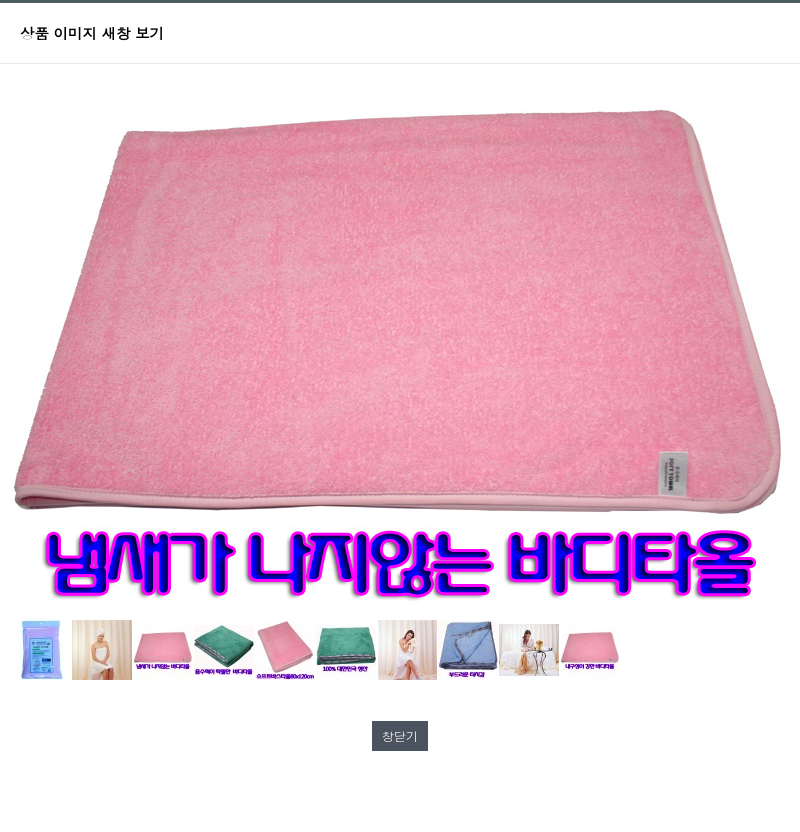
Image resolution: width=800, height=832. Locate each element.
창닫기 (400, 735)
